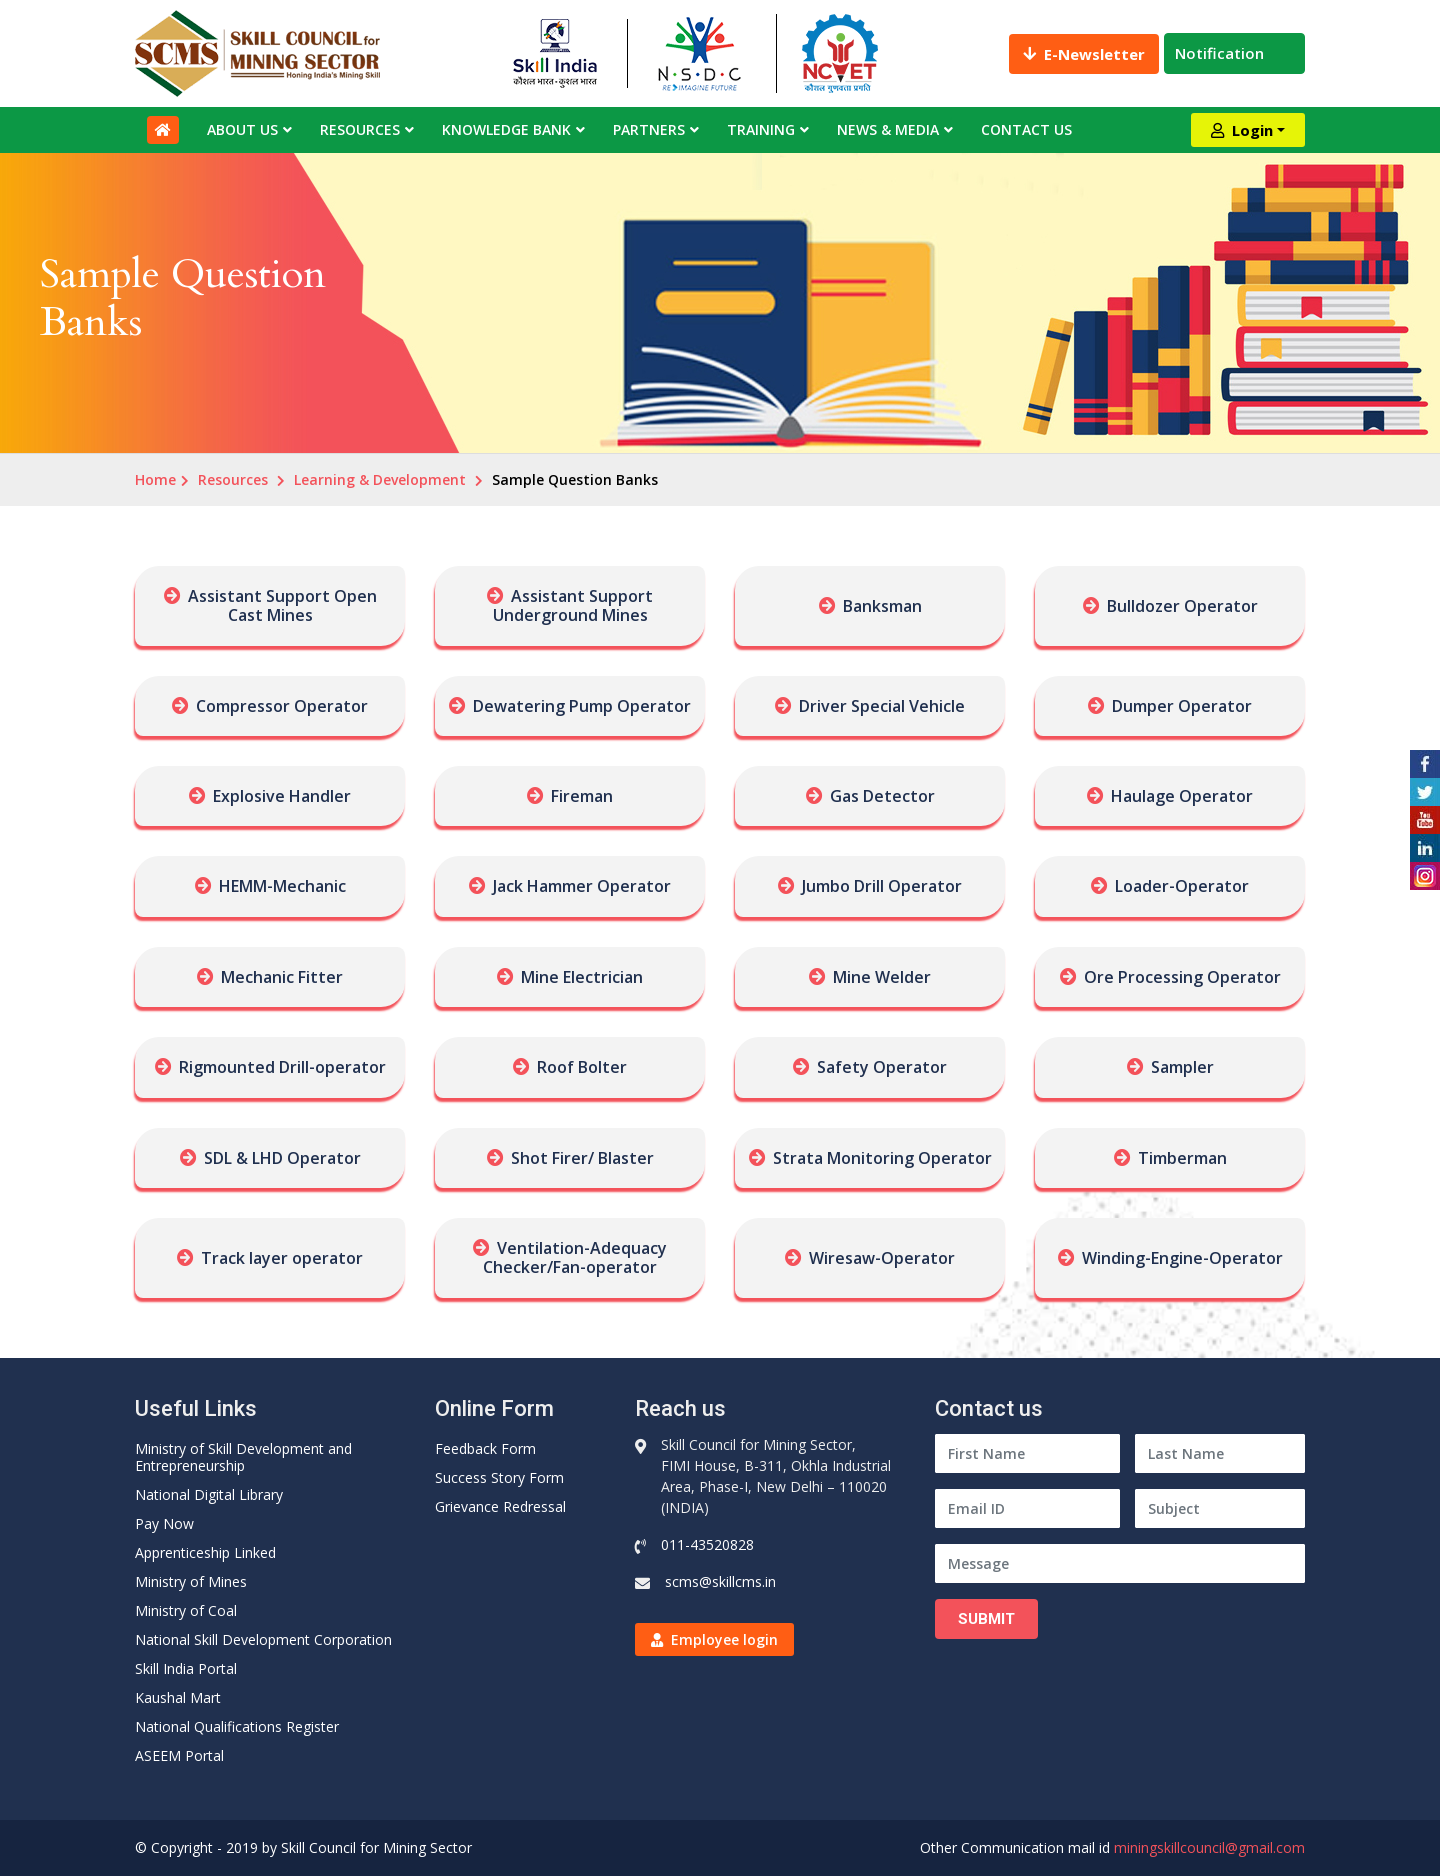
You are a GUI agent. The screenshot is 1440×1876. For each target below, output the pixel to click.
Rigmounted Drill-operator (282, 1067)
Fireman (582, 796)
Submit (986, 1619)
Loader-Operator (1182, 886)
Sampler (1182, 1067)
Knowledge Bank (506, 129)
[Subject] (1220, 1508)
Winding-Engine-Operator (1182, 1258)
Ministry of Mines (191, 1581)
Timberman (1182, 1158)
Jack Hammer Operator (582, 886)
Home (155, 479)
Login (1242, 130)
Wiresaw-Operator (882, 1258)
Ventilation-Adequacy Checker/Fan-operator (575, 1257)
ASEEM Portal (179, 1755)
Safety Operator (882, 1067)
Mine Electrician (582, 977)
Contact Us (1026, 129)
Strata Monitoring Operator (882, 1158)
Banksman (882, 606)
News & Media (888, 129)
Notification (1234, 53)
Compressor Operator (282, 706)
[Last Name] (1220, 1453)
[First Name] (1027, 1453)
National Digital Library (209, 1494)
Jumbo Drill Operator (882, 886)
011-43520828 (707, 1544)
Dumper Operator (1182, 706)
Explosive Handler (282, 796)
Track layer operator (282, 1258)
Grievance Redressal (500, 1506)
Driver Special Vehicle (882, 706)
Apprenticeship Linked (205, 1552)
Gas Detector (882, 796)
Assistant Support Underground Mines (573, 605)
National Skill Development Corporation (263, 1639)
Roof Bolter (582, 1067)
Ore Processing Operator (1182, 977)
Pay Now (164, 1523)
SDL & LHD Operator (282, 1158)
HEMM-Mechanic (282, 886)
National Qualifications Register (237, 1726)
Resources (360, 129)
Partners (649, 129)
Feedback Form (485, 1448)
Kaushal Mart (178, 1697)
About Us (242, 129)
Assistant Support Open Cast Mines (282, 605)
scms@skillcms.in (720, 1581)
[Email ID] (1027, 1508)
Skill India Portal (186, 1668)
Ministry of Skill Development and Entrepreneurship (243, 1457)
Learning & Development (380, 479)
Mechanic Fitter (282, 977)
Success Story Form (499, 1477)
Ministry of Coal (186, 1610)
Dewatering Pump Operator (582, 706)
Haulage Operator (1182, 796)
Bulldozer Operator (1182, 606)
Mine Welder (882, 977)
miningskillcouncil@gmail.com (1209, 1847)
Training (761, 129)
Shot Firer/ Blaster (582, 1158)
